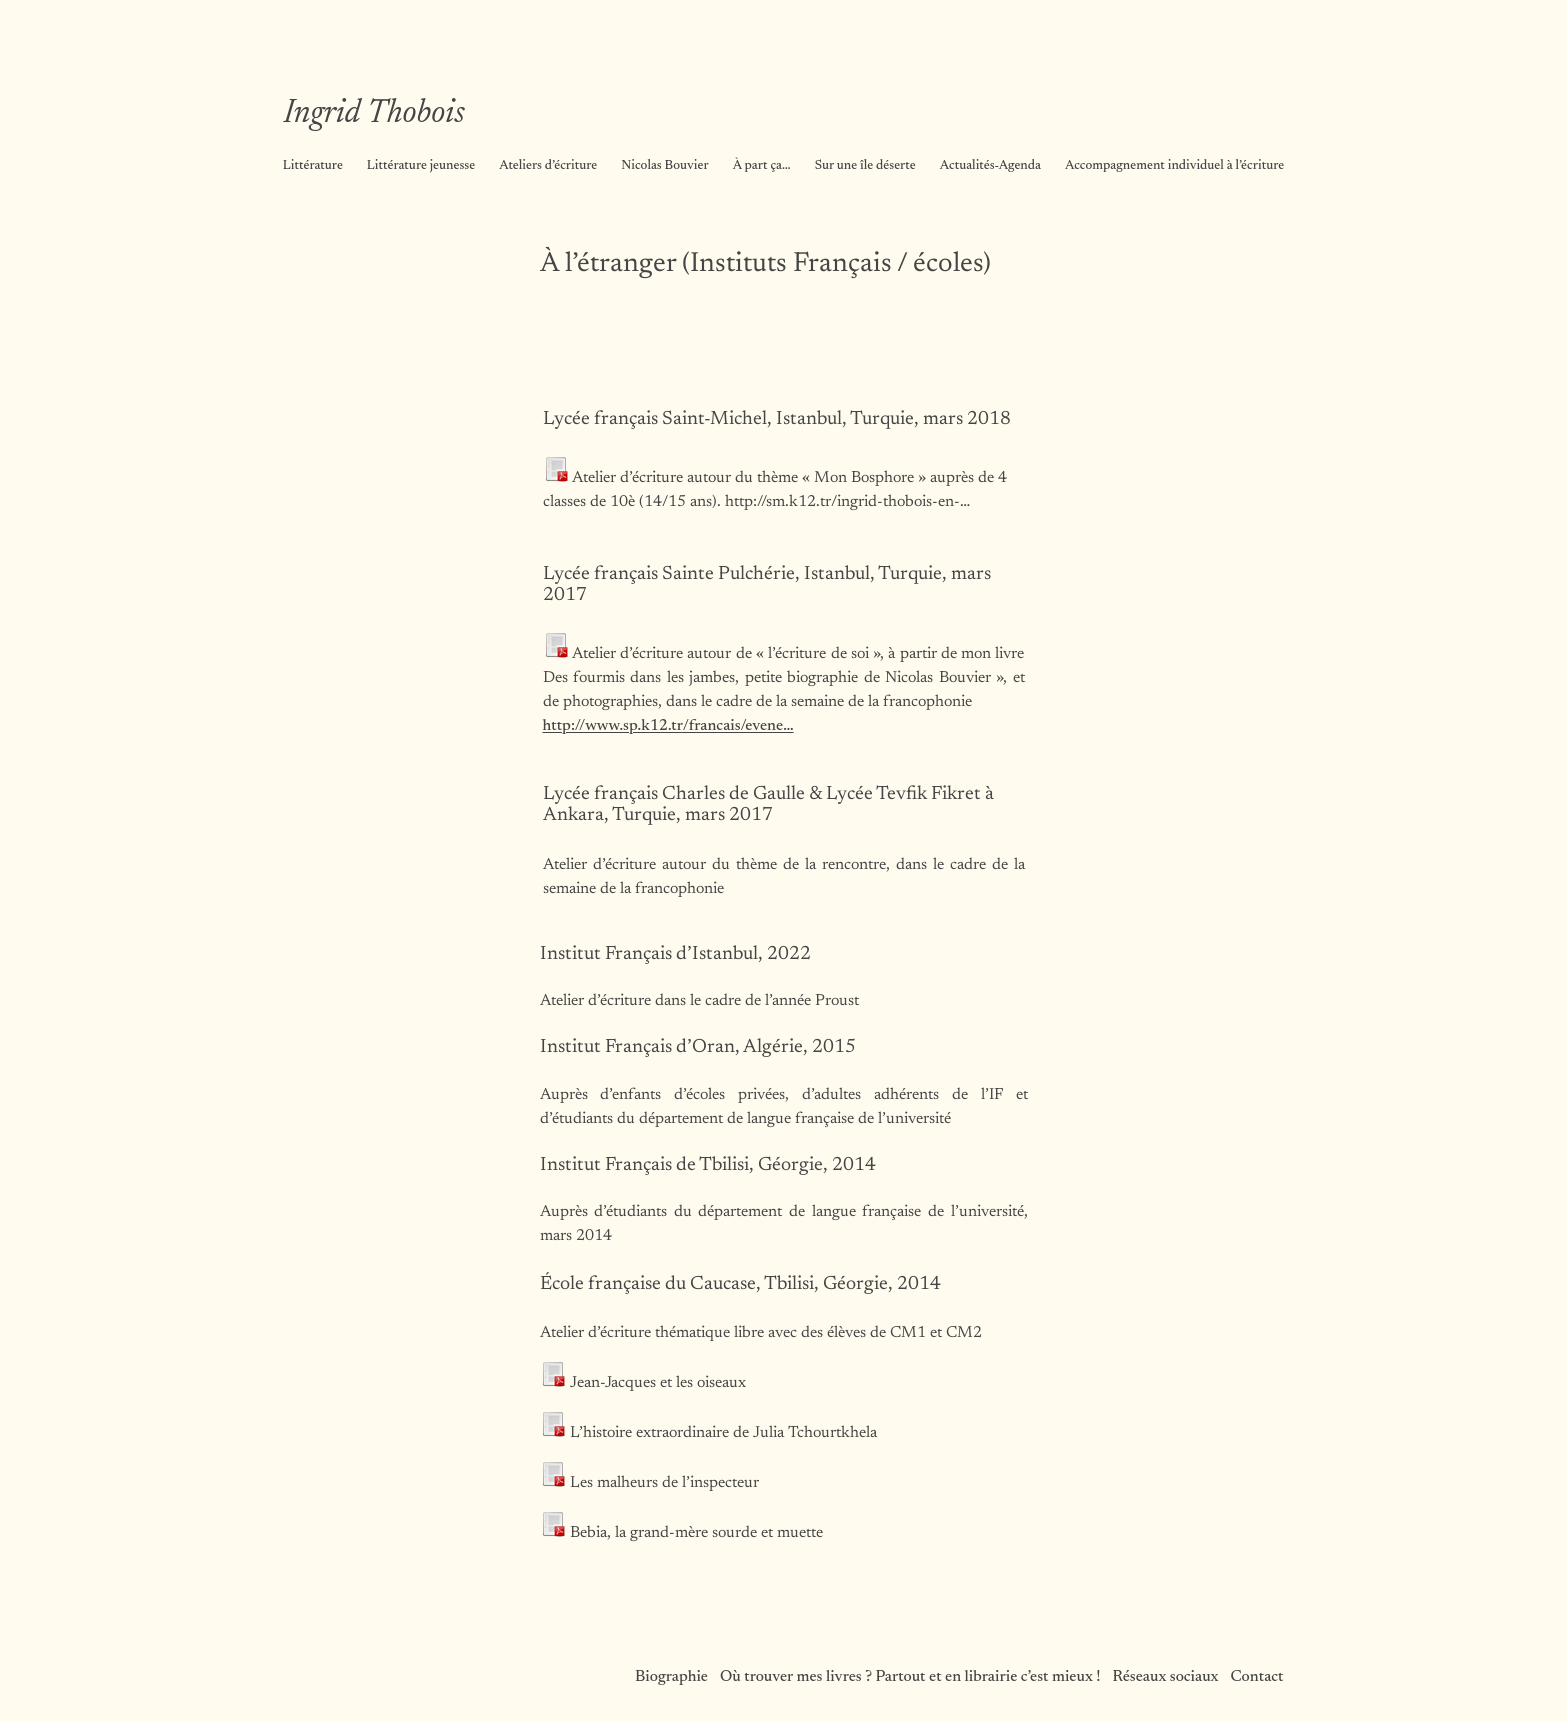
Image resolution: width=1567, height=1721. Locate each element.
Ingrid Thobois (374, 114)
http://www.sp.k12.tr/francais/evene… (668, 726)
